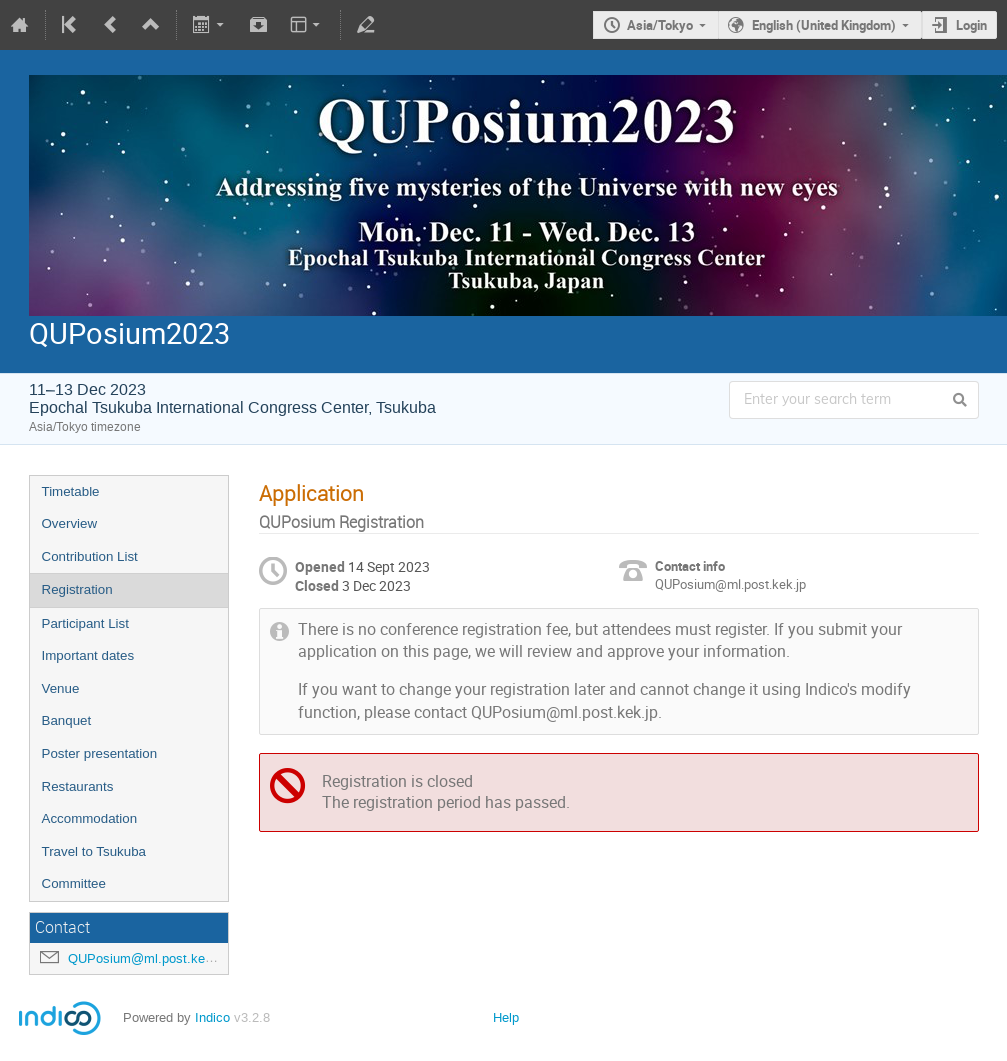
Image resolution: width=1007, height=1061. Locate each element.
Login (971, 25)
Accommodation (90, 818)
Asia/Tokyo (660, 25)
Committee (74, 883)
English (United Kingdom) (824, 25)
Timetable (71, 491)
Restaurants (78, 786)
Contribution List (90, 556)
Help (506, 1017)
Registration (77, 589)
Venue (61, 688)
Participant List (85, 623)
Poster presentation (100, 753)
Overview (70, 523)
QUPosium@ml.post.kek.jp (147, 958)
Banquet (67, 720)
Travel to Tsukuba (94, 851)
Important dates (88, 655)
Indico (212, 1017)
